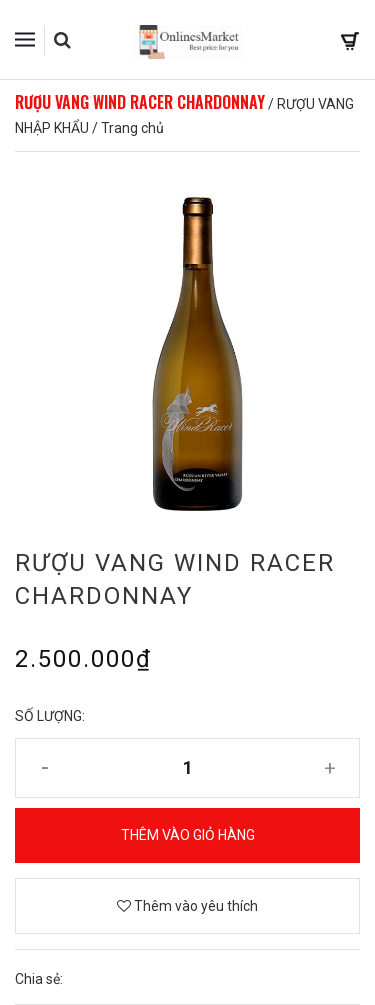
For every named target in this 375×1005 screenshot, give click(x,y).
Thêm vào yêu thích (187, 906)
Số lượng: (50, 716)
